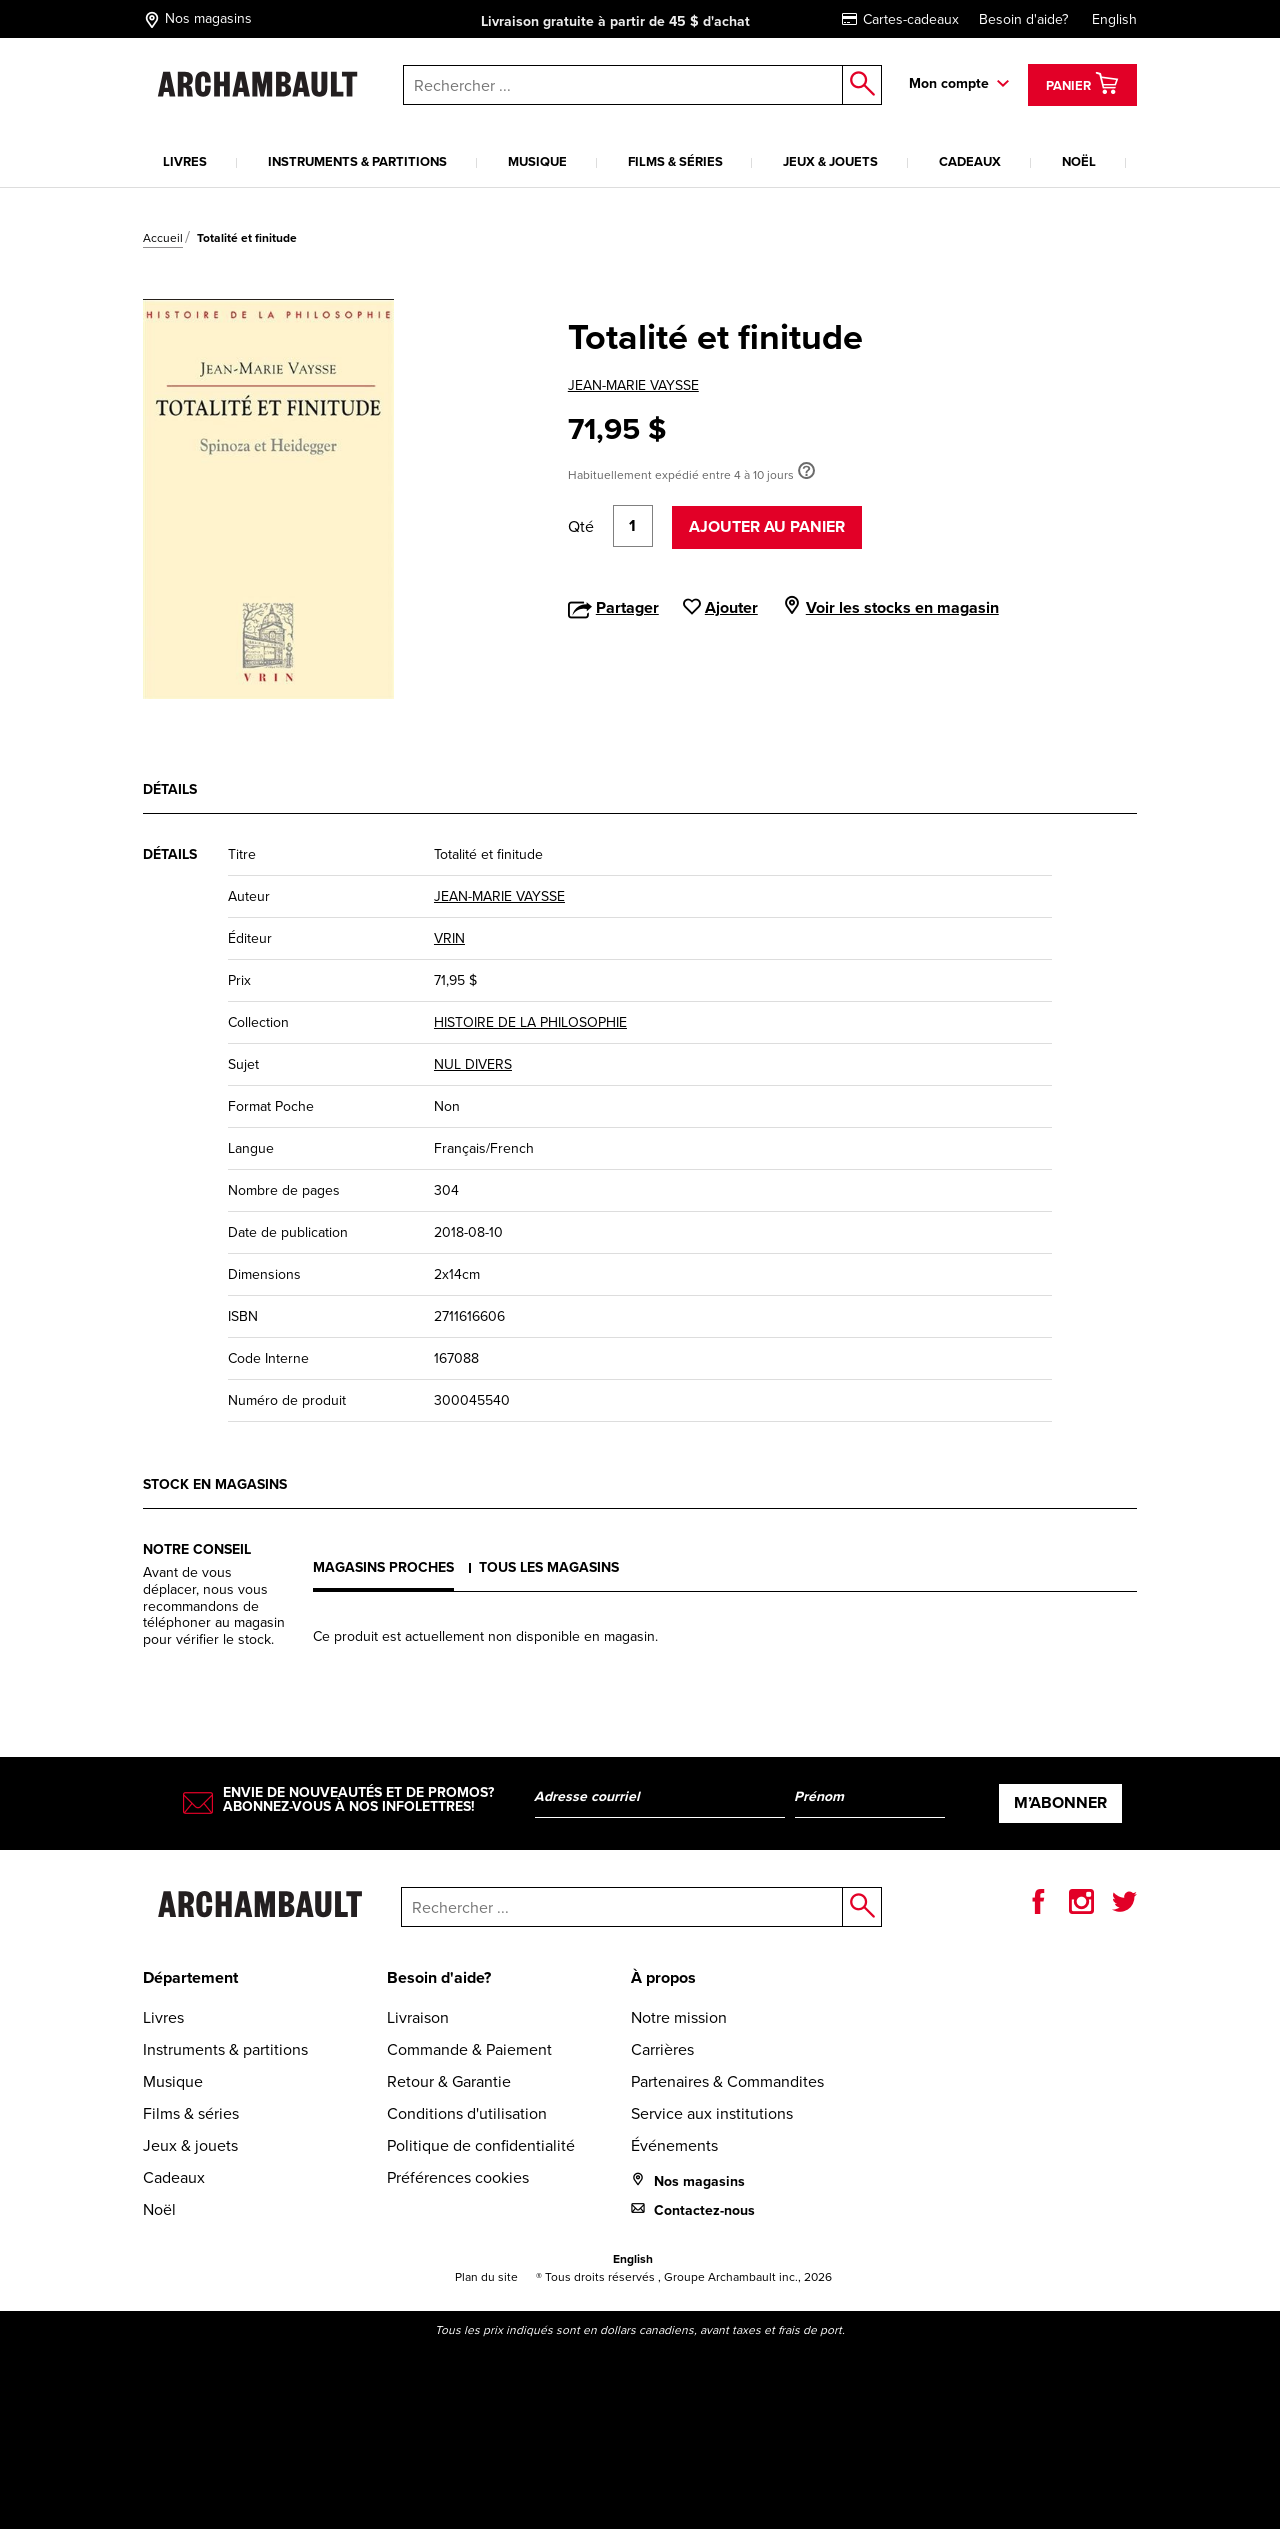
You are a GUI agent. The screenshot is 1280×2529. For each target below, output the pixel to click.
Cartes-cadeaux (900, 19)
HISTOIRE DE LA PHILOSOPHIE (530, 1022)
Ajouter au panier (767, 526)
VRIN (449, 938)
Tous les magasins (549, 1567)
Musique (537, 161)
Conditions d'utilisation (467, 2113)
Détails (170, 789)
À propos (663, 1977)
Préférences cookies (458, 2177)
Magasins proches (383, 1567)
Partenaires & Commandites (727, 2081)
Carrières (662, 2049)
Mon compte (949, 83)
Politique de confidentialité (481, 2145)
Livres (185, 161)
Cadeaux (970, 161)
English (1114, 19)
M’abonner (1060, 1802)
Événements (674, 2145)
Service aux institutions (712, 2113)
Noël (1079, 161)
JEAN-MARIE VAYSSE (633, 385)
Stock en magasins (215, 1484)
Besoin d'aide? (1023, 19)
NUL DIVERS (473, 1064)
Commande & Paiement (469, 2049)
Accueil (163, 238)
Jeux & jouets (830, 161)
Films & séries (675, 161)
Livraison (418, 2017)
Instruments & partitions (357, 161)
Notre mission (679, 2017)
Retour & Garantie (449, 2081)
